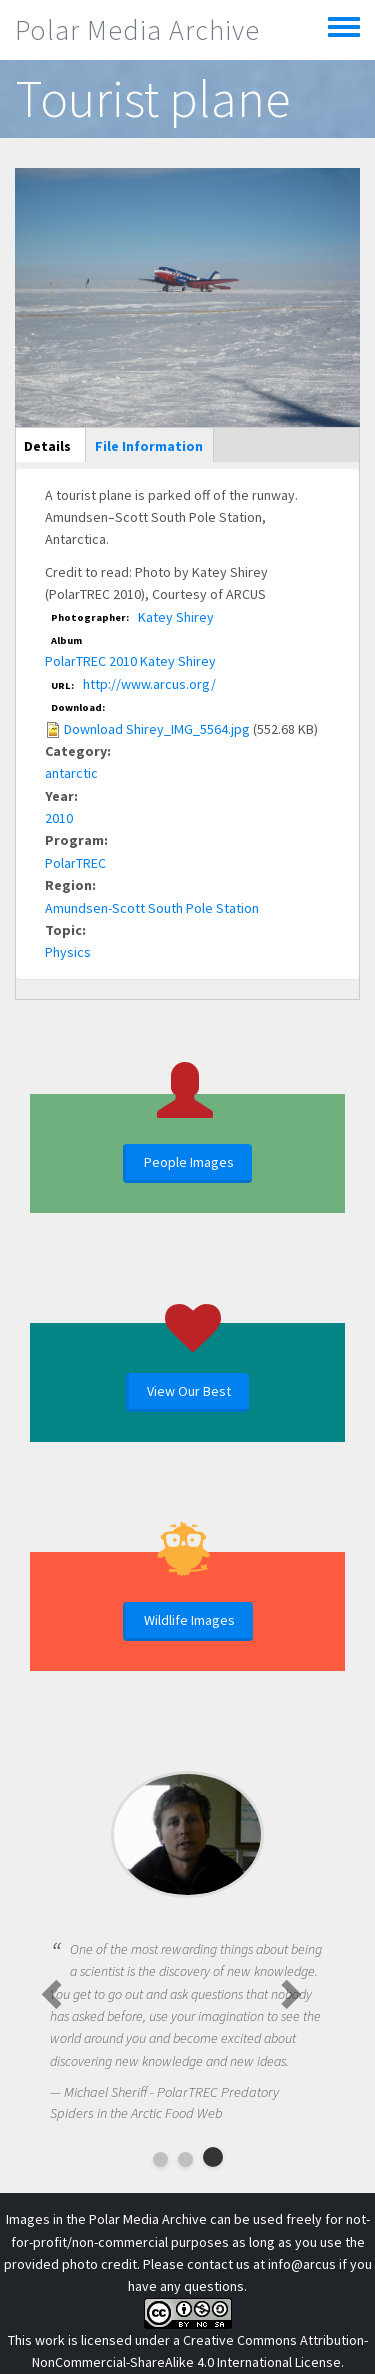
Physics (68, 952)
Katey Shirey (176, 617)
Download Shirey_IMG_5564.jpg (157, 729)
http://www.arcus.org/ (149, 684)
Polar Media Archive (137, 30)
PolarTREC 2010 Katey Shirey (130, 661)
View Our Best (189, 1391)
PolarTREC (75, 863)
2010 (59, 818)
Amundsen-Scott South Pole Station (152, 908)
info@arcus (302, 2264)
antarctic (71, 773)
